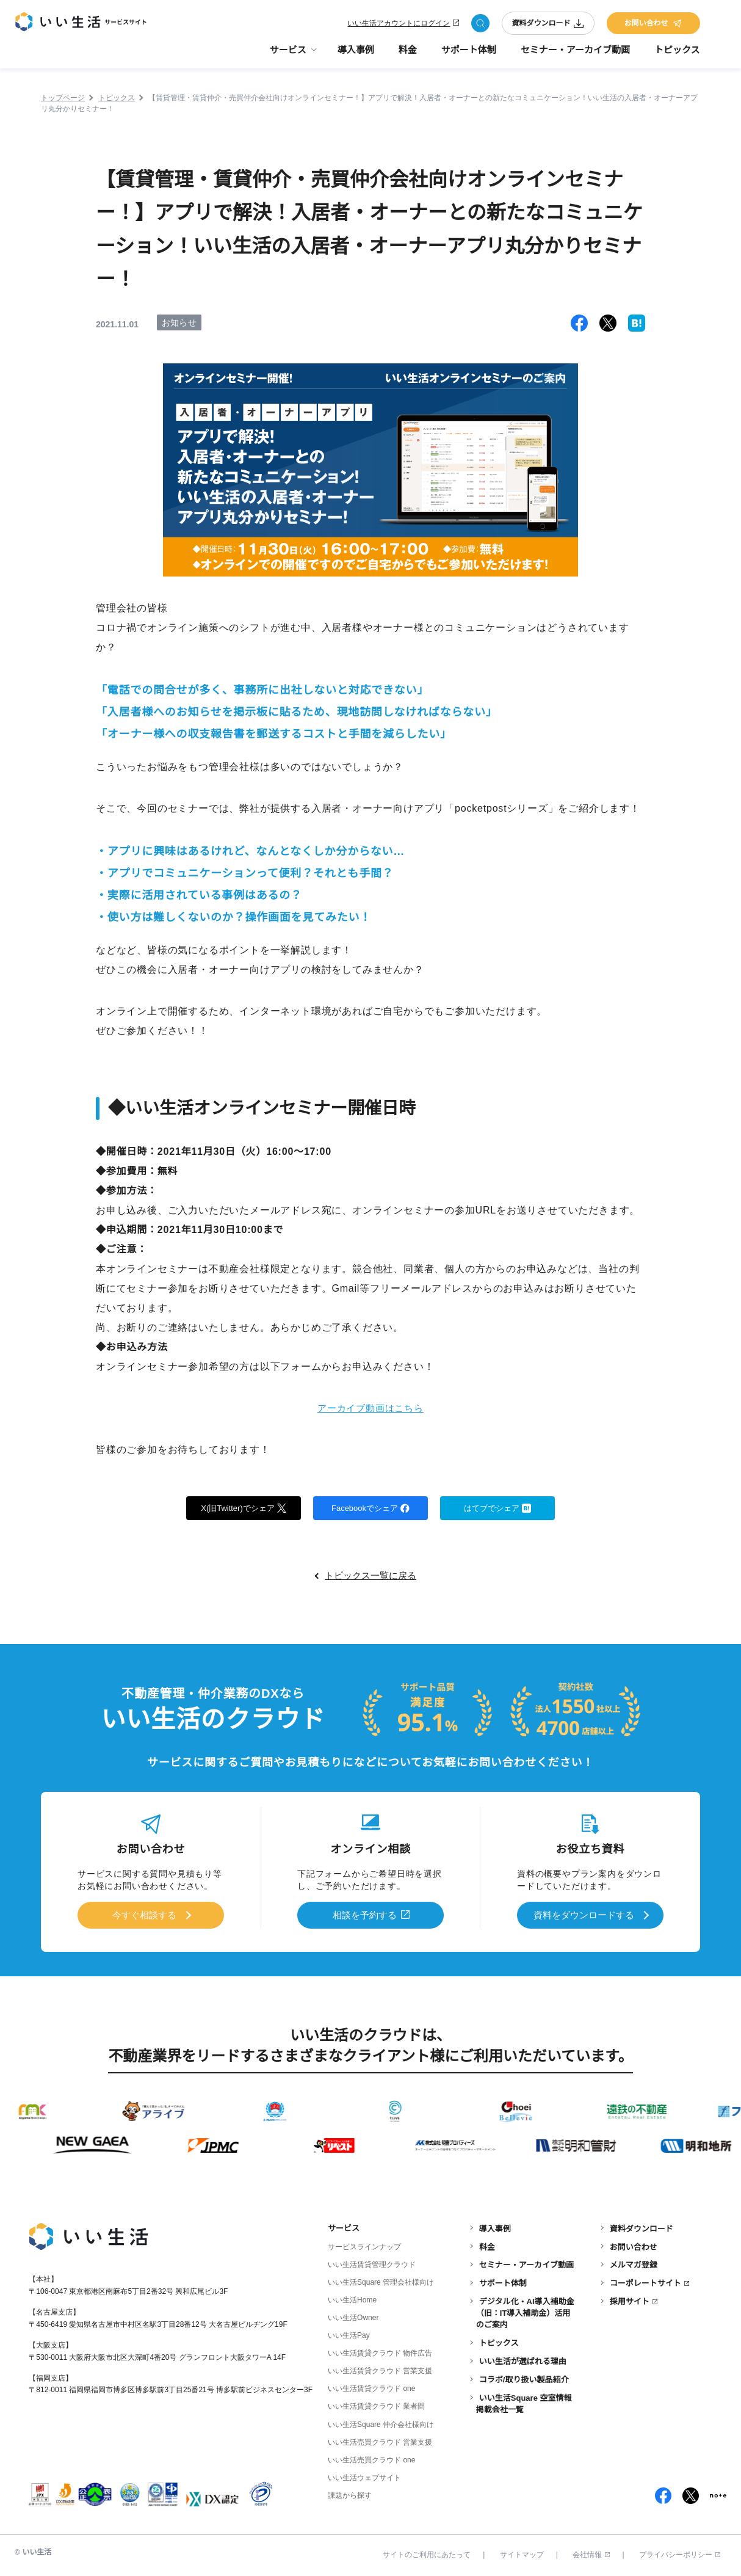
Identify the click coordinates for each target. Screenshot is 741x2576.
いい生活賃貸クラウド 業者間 (376, 2405)
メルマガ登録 (633, 2263)
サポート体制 (468, 55)
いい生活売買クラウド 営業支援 (380, 2440)
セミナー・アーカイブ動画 (575, 55)
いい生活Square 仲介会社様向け (381, 2422)
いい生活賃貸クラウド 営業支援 (380, 2369)
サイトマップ (522, 2553)
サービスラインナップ (364, 2245)
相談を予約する (365, 1915)
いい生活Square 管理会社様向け (381, 2281)
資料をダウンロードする (583, 1915)
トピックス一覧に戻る (370, 1577)
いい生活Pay (349, 2334)
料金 (408, 55)
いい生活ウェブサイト (364, 2476)
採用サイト (629, 2299)
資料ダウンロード (548, 26)
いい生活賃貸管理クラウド (372, 2263)
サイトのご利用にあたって (427, 2553)
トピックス (677, 55)
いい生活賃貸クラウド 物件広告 (380, 2352)
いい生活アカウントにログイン (398, 25)
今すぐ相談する (144, 1915)
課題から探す (350, 2493)
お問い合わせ (653, 26)
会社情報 (591, 2553)
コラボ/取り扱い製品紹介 (524, 2377)
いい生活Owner (353, 2316)
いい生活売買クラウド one (371, 2458)
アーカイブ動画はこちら (370, 1408)
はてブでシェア (497, 1507)
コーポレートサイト (645, 2282)
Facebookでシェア (370, 1507)
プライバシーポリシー (679, 2553)
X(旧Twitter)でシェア (243, 1507)
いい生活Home (352, 2298)
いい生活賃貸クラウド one (371, 2387)
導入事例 (356, 55)
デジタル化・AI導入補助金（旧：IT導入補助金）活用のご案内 (525, 2311)
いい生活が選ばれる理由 (522, 2359)
